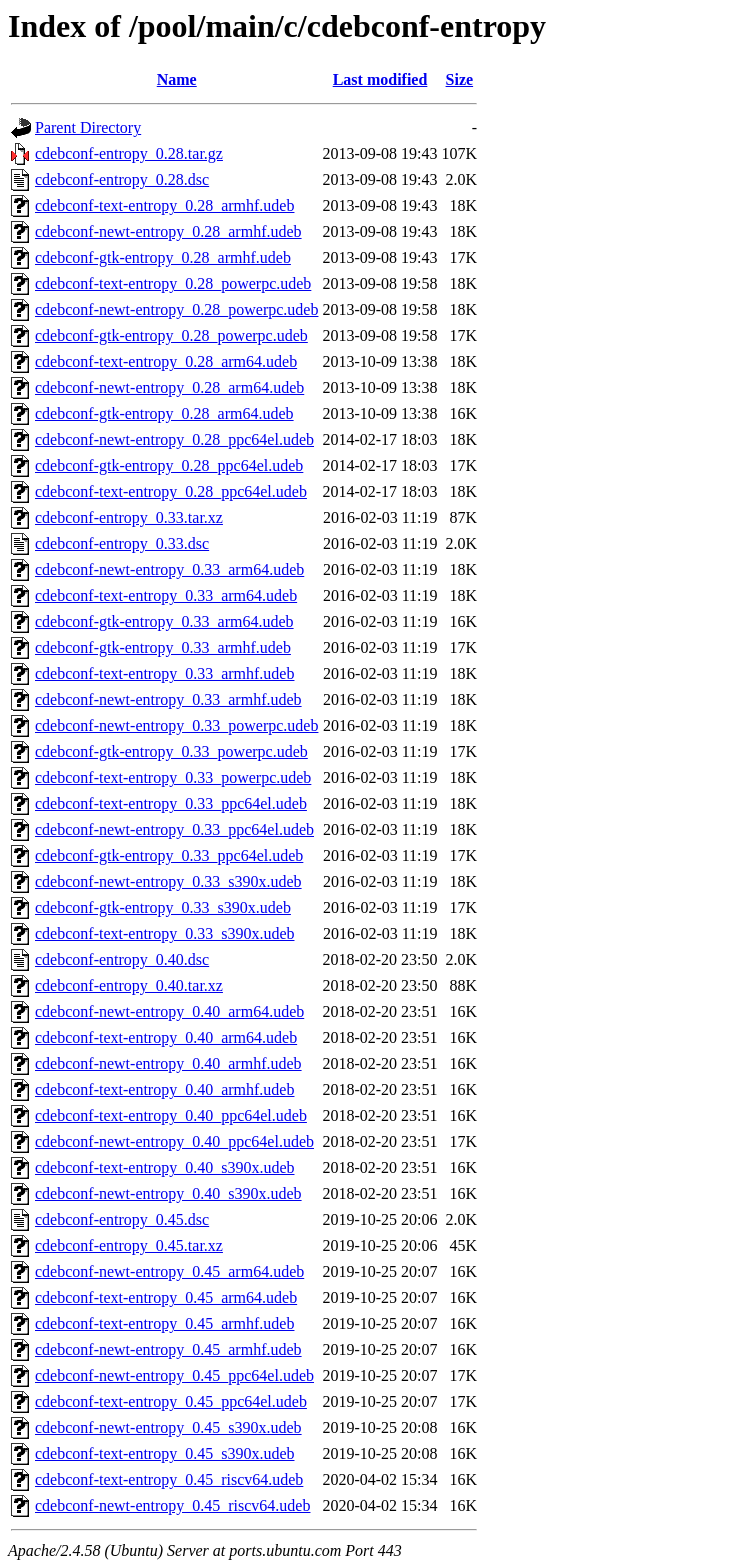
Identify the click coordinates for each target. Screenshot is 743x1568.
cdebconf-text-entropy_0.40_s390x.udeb (164, 1167)
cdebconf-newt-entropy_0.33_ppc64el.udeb (174, 829)
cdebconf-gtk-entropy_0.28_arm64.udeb (164, 413)
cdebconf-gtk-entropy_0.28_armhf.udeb (163, 257)
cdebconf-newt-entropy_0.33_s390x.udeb (168, 881)
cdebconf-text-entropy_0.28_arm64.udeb (166, 361)
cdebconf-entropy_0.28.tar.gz (129, 153)
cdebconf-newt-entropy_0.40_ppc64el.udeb (174, 1141)
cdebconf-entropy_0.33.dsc (122, 543)
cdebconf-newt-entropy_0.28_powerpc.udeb (176, 309)
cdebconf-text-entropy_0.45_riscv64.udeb (169, 1479)
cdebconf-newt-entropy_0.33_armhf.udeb (168, 699)
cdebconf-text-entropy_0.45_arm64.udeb (166, 1297)
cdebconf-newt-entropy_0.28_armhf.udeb (168, 231)
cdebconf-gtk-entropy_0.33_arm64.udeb (164, 621)
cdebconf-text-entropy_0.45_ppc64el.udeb (171, 1401)
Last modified (380, 79)
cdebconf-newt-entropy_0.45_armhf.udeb (168, 1349)
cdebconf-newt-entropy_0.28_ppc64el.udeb (174, 439)
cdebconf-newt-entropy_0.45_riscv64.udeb (172, 1505)
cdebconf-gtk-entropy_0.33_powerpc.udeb (171, 751)
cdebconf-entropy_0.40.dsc (122, 959)
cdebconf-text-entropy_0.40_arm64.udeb (166, 1037)
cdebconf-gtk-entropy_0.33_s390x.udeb (163, 907)
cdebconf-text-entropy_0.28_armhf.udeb (164, 205)
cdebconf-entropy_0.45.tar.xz (129, 1245)
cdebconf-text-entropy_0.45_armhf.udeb (164, 1323)
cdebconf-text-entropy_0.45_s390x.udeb (164, 1453)
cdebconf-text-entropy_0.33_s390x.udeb (164, 933)
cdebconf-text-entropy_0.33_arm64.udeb (166, 595)
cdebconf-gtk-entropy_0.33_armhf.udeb (163, 647)
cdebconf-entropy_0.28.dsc (122, 179)
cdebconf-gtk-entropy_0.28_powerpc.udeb (171, 335)
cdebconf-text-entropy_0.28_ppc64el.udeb (171, 491)
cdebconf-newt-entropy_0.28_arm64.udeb (169, 387)
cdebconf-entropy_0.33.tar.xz (129, 517)
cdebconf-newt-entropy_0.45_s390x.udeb (168, 1427)
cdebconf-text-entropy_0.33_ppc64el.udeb (171, 803)
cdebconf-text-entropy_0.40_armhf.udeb (164, 1089)
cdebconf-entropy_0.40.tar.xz (129, 985)
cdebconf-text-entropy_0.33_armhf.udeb (164, 673)
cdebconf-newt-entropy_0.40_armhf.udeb (168, 1063)
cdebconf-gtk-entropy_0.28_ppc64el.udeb (169, 465)
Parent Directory (88, 127)
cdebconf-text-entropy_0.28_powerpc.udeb (173, 283)
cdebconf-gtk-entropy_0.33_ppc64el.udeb (169, 855)
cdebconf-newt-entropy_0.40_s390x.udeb (168, 1193)
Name (177, 79)
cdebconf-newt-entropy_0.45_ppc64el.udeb (174, 1375)
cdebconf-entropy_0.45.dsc (122, 1219)
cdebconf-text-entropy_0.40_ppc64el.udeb (171, 1115)
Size (460, 79)
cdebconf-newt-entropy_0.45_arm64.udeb (169, 1271)
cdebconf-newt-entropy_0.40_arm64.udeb (169, 1011)
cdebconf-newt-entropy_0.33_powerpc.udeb (176, 725)
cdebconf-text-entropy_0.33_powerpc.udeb (173, 777)
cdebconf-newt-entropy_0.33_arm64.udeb (169, 569)
